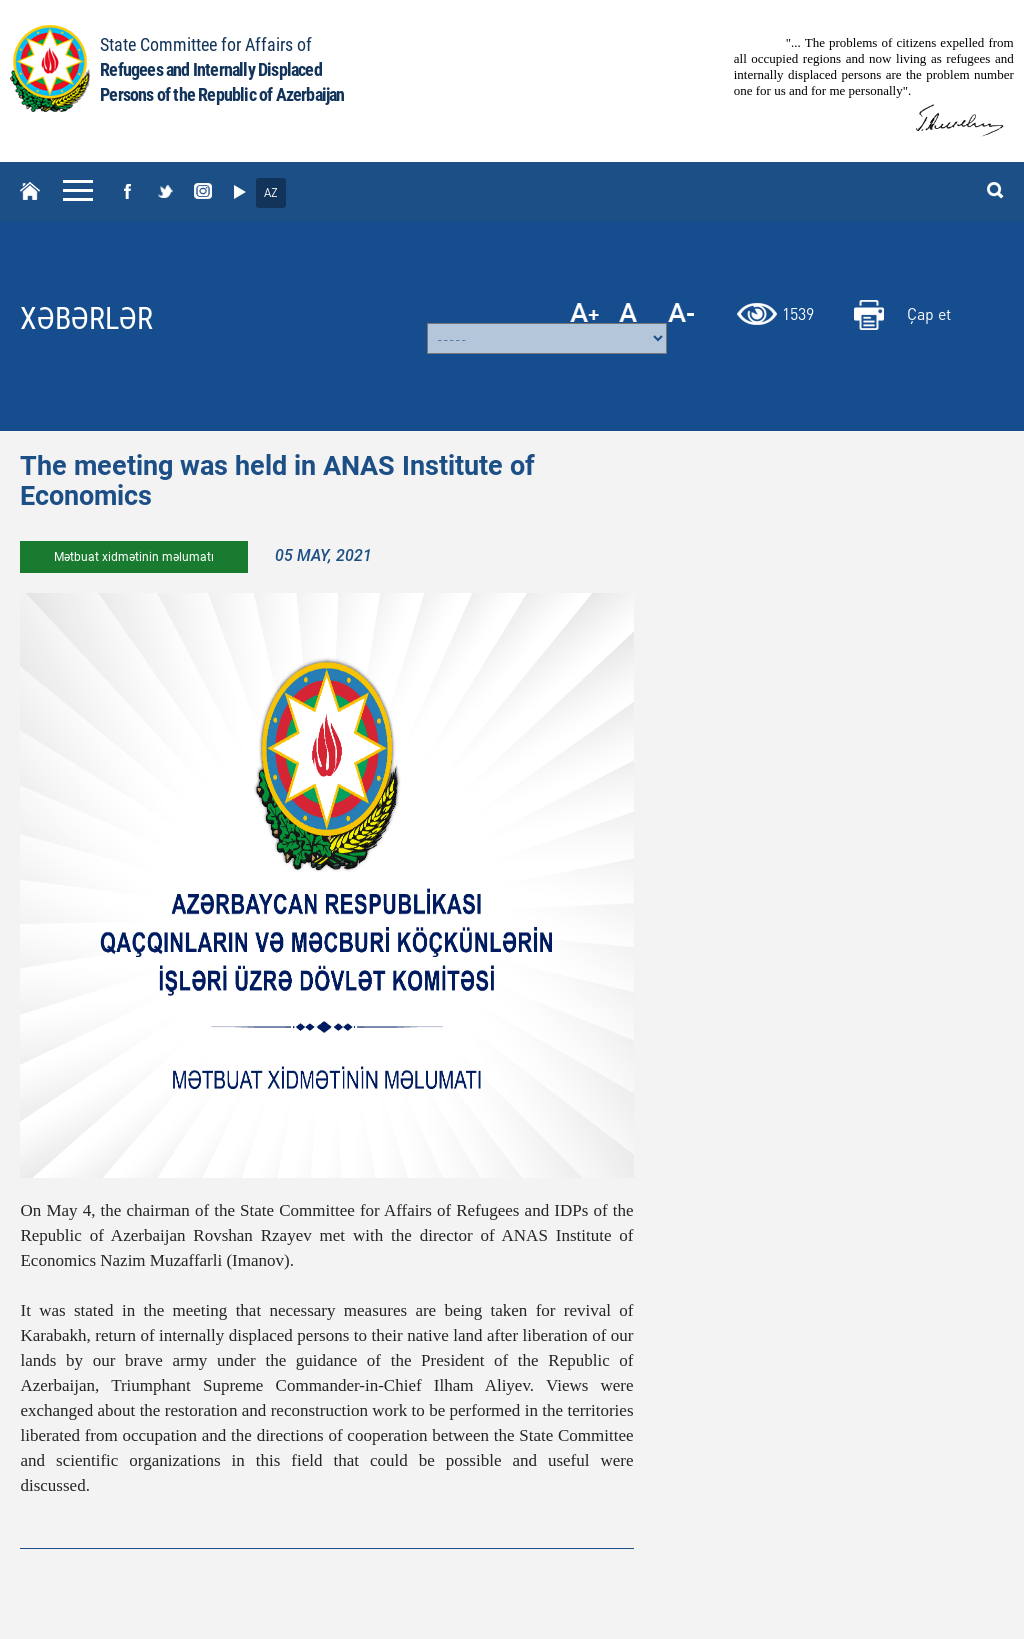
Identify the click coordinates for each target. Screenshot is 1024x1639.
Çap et (929, 313)
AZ (271, 192)
